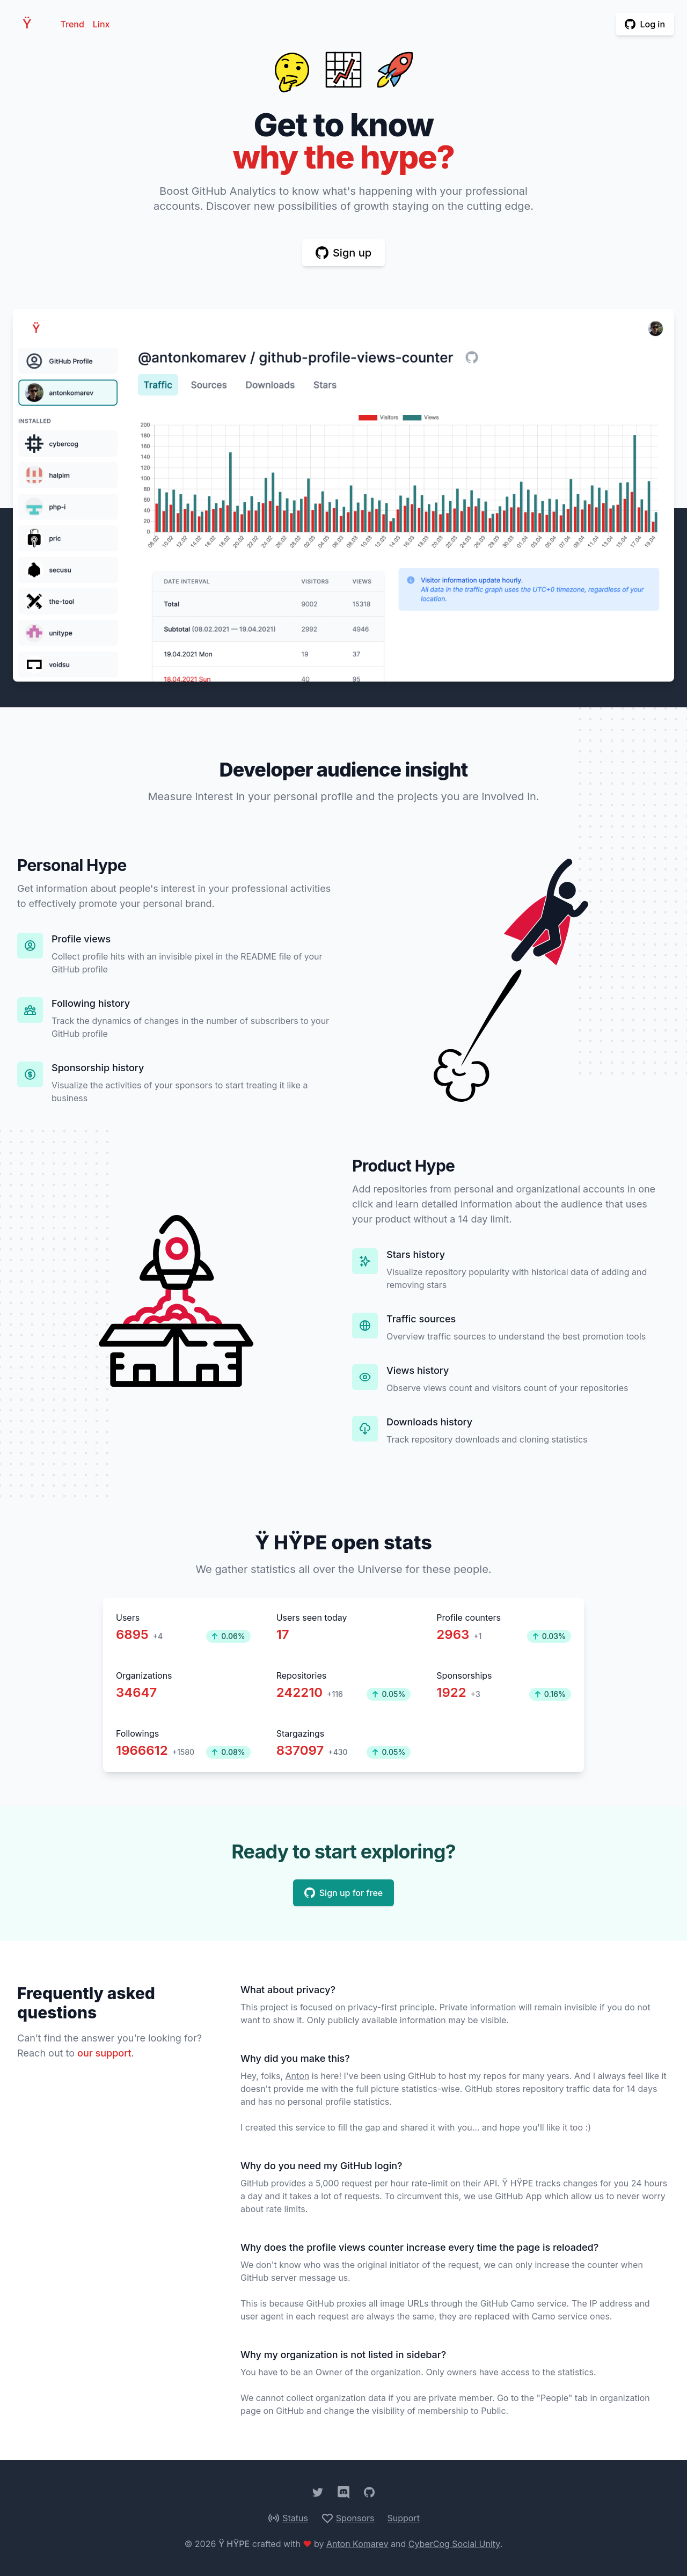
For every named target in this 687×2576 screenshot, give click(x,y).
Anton (298, 2075)
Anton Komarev (357, 2543)
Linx (101, 24)
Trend (72, 24)
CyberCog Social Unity (454, 2543)
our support (104, 2053)
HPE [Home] (30, 24)
